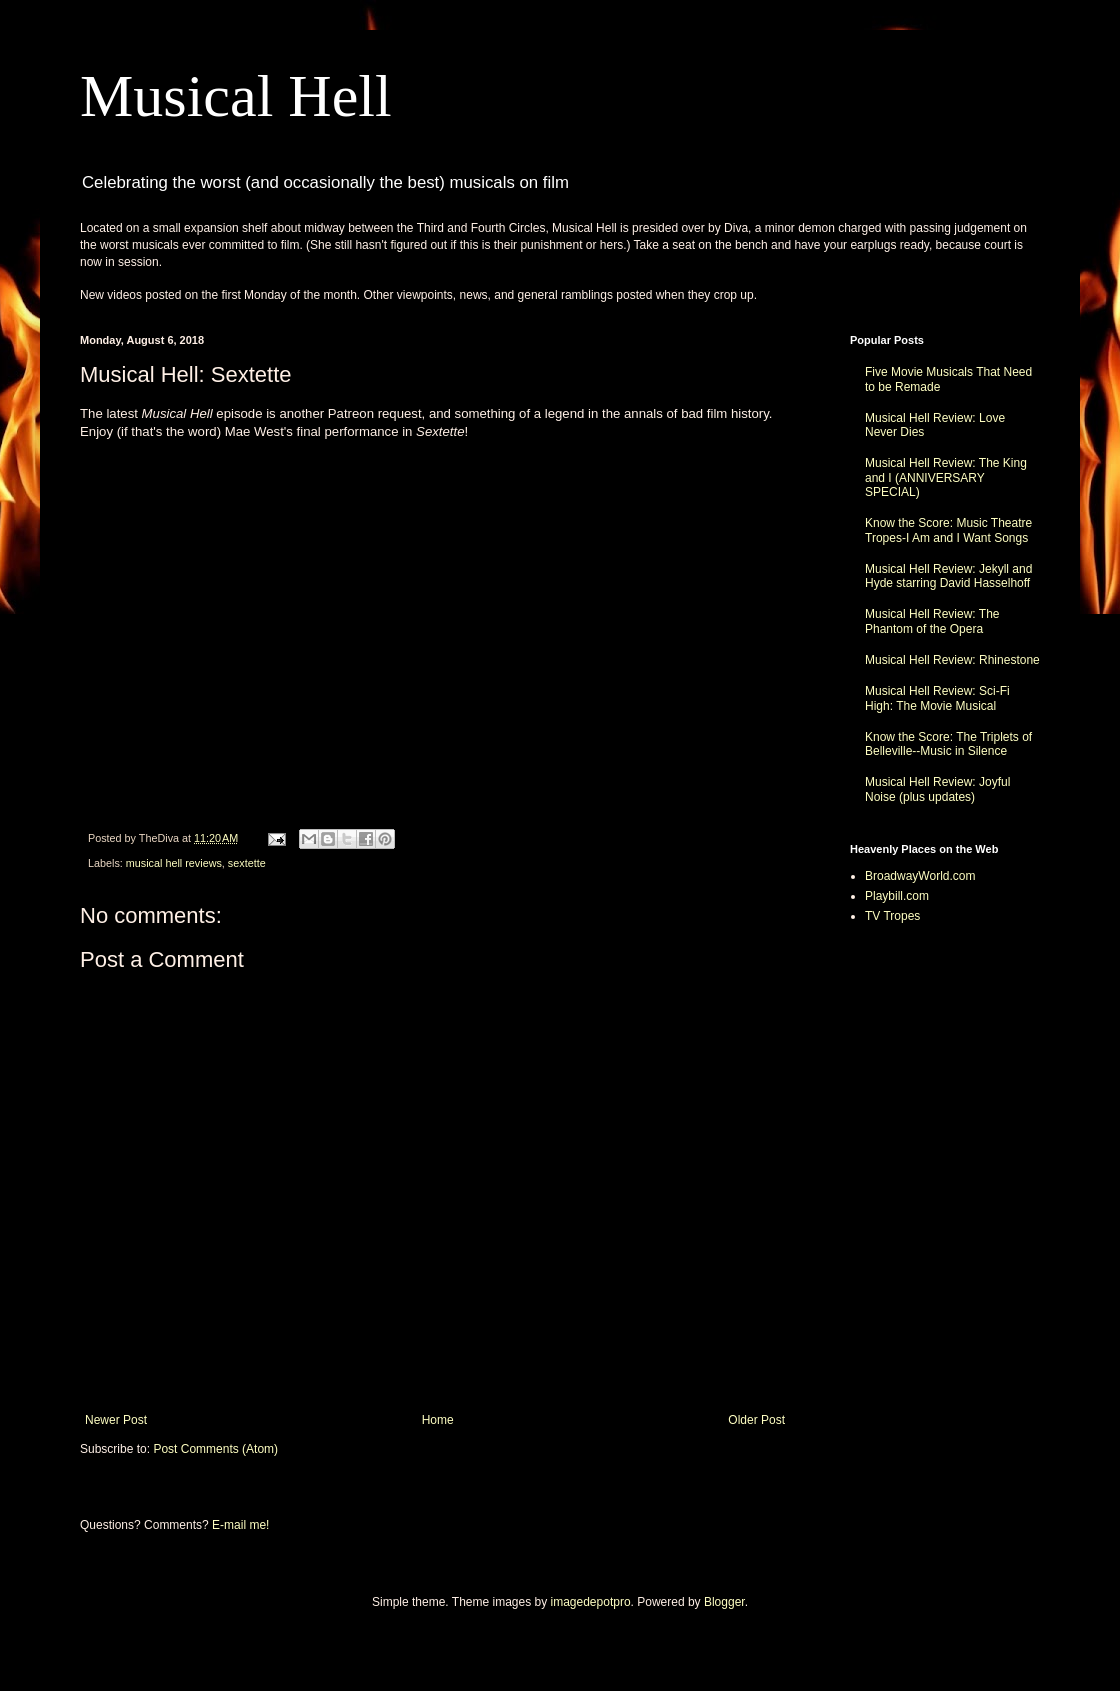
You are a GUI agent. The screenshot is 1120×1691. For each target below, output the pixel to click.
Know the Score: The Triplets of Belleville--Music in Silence (948, 744)
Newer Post (116, 1420)
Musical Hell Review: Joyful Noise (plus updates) (937, 789)
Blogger (724, 1602)
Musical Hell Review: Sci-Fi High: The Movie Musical (937, 698)
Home (438, 1420)
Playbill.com (897, 896)
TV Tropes (892, 916)
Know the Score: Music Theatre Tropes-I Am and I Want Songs (948, 530)
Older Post (756, 1420)
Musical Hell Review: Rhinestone (952, 660)
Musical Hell (236, 96)
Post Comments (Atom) (215, 1449)
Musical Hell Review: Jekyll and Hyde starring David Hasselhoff (948, 576)
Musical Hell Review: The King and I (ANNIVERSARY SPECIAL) (946, 477)
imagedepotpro (591, 1602)
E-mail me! (240, 1525)
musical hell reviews (174, 863)
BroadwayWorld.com (920, 876)
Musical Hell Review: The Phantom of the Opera (932, 621)
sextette (247, 863)
